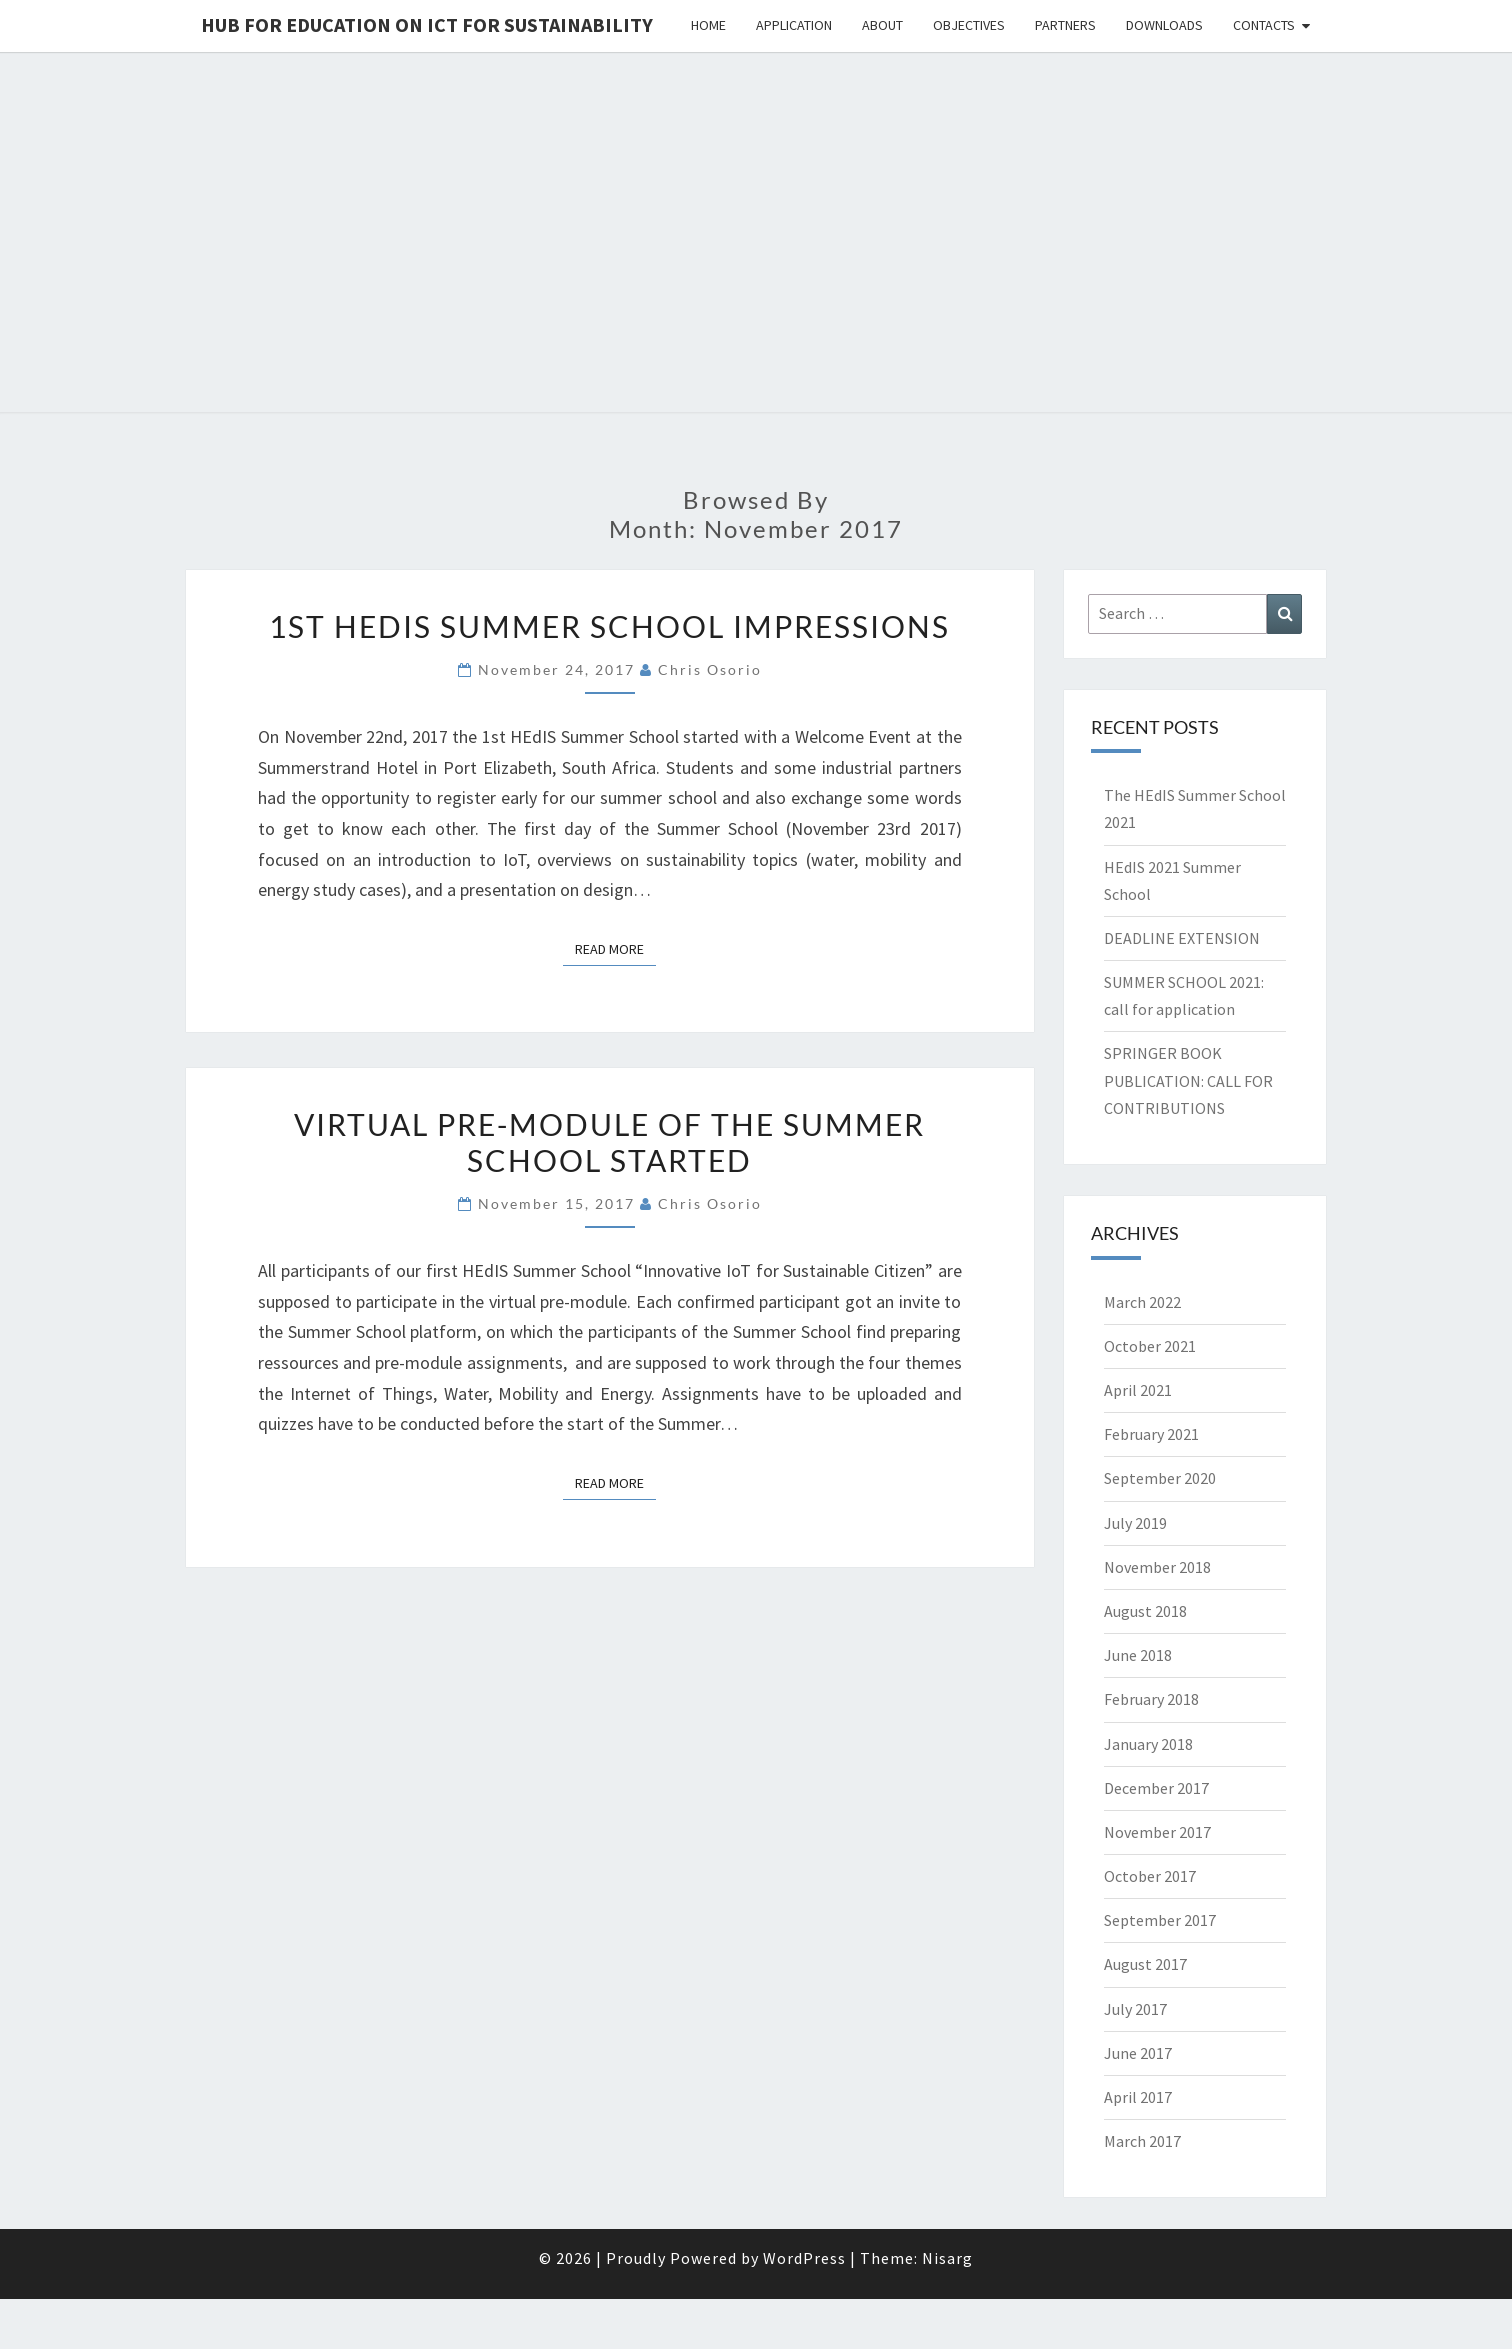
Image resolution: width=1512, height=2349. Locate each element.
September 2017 (1160, 1920)
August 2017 (1145, 1964)
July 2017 (1135, 2009)
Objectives (969, 25)
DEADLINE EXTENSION (1182, 938)
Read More (615, 948)
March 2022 (1142, 1302)
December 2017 (1156, 1788)
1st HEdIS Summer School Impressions (609, 626)
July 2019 (1135, 1523)
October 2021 (1150, 1346)
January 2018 (1148, 1744)
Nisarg (947, 2258)
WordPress (804, 2258)
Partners (1065, 25)
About (882, 25)
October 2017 (1150, 1876)
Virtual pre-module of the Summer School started (609, 1142)
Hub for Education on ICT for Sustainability (427, 24)
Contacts (1264, 25)
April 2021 (1138, 1390)
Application (794, 25)
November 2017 (1157, 1832)
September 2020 (1160, 1478)
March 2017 (1142, 2141)
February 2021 (1151, 1434)
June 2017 (1138, 2053)
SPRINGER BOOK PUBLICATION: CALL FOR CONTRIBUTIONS (1188, 1080)
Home (708, 25)
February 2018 (1151, 1699)
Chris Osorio (710, 669)
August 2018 (1145, 1611)
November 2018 (1157, 1567)
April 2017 (1138, 2097)
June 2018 (1138, 1655)
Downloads (1164, 25)
